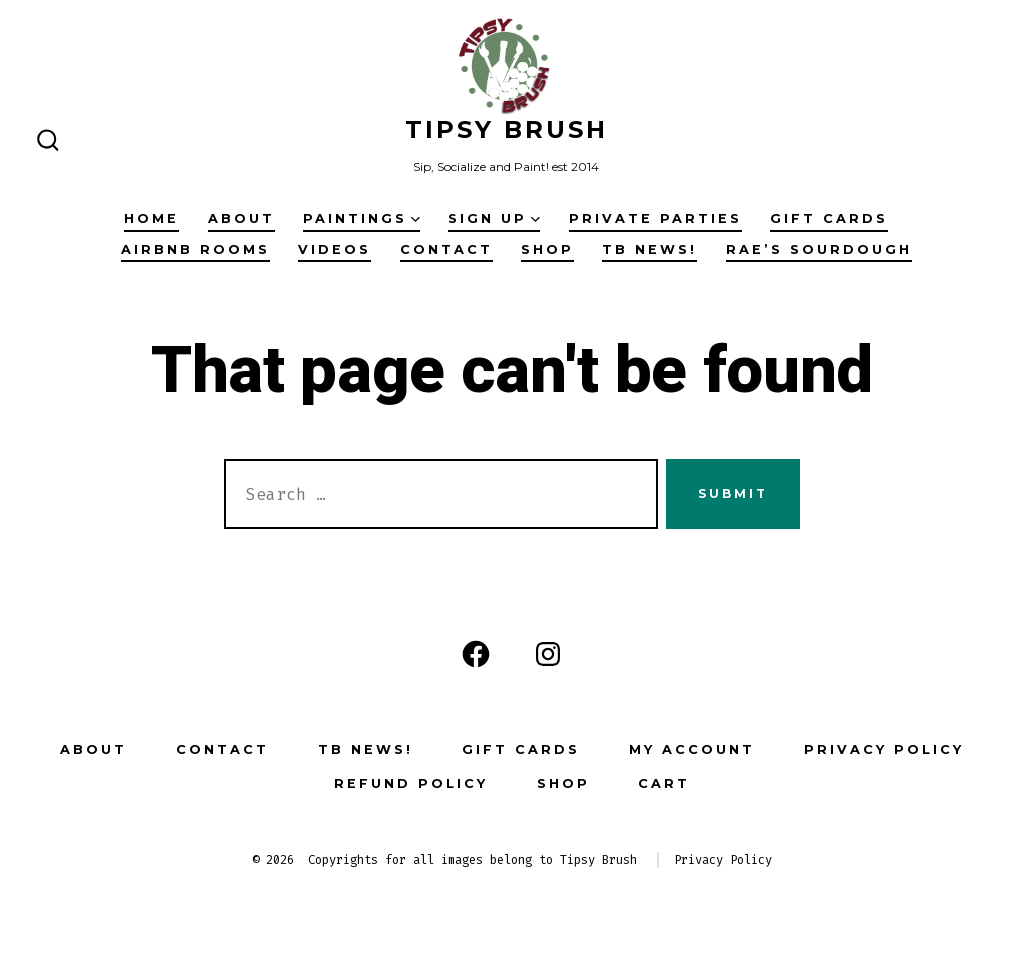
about (241, 218)
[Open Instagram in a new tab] (548, 654)
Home (151, 218)
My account (692, 749)
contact (446, 249)
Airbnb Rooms (195, 249)
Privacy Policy (723, 860)
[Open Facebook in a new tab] (476, 654)
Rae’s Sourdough (819, 249)
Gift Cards (829, 218)
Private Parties (655, 218)
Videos (334, 249)
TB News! (649, 249)
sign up (494, 218)
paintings (361, 218)
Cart (664, 783)
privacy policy (884, 749)
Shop (547, 249)
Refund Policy (411, 783)
